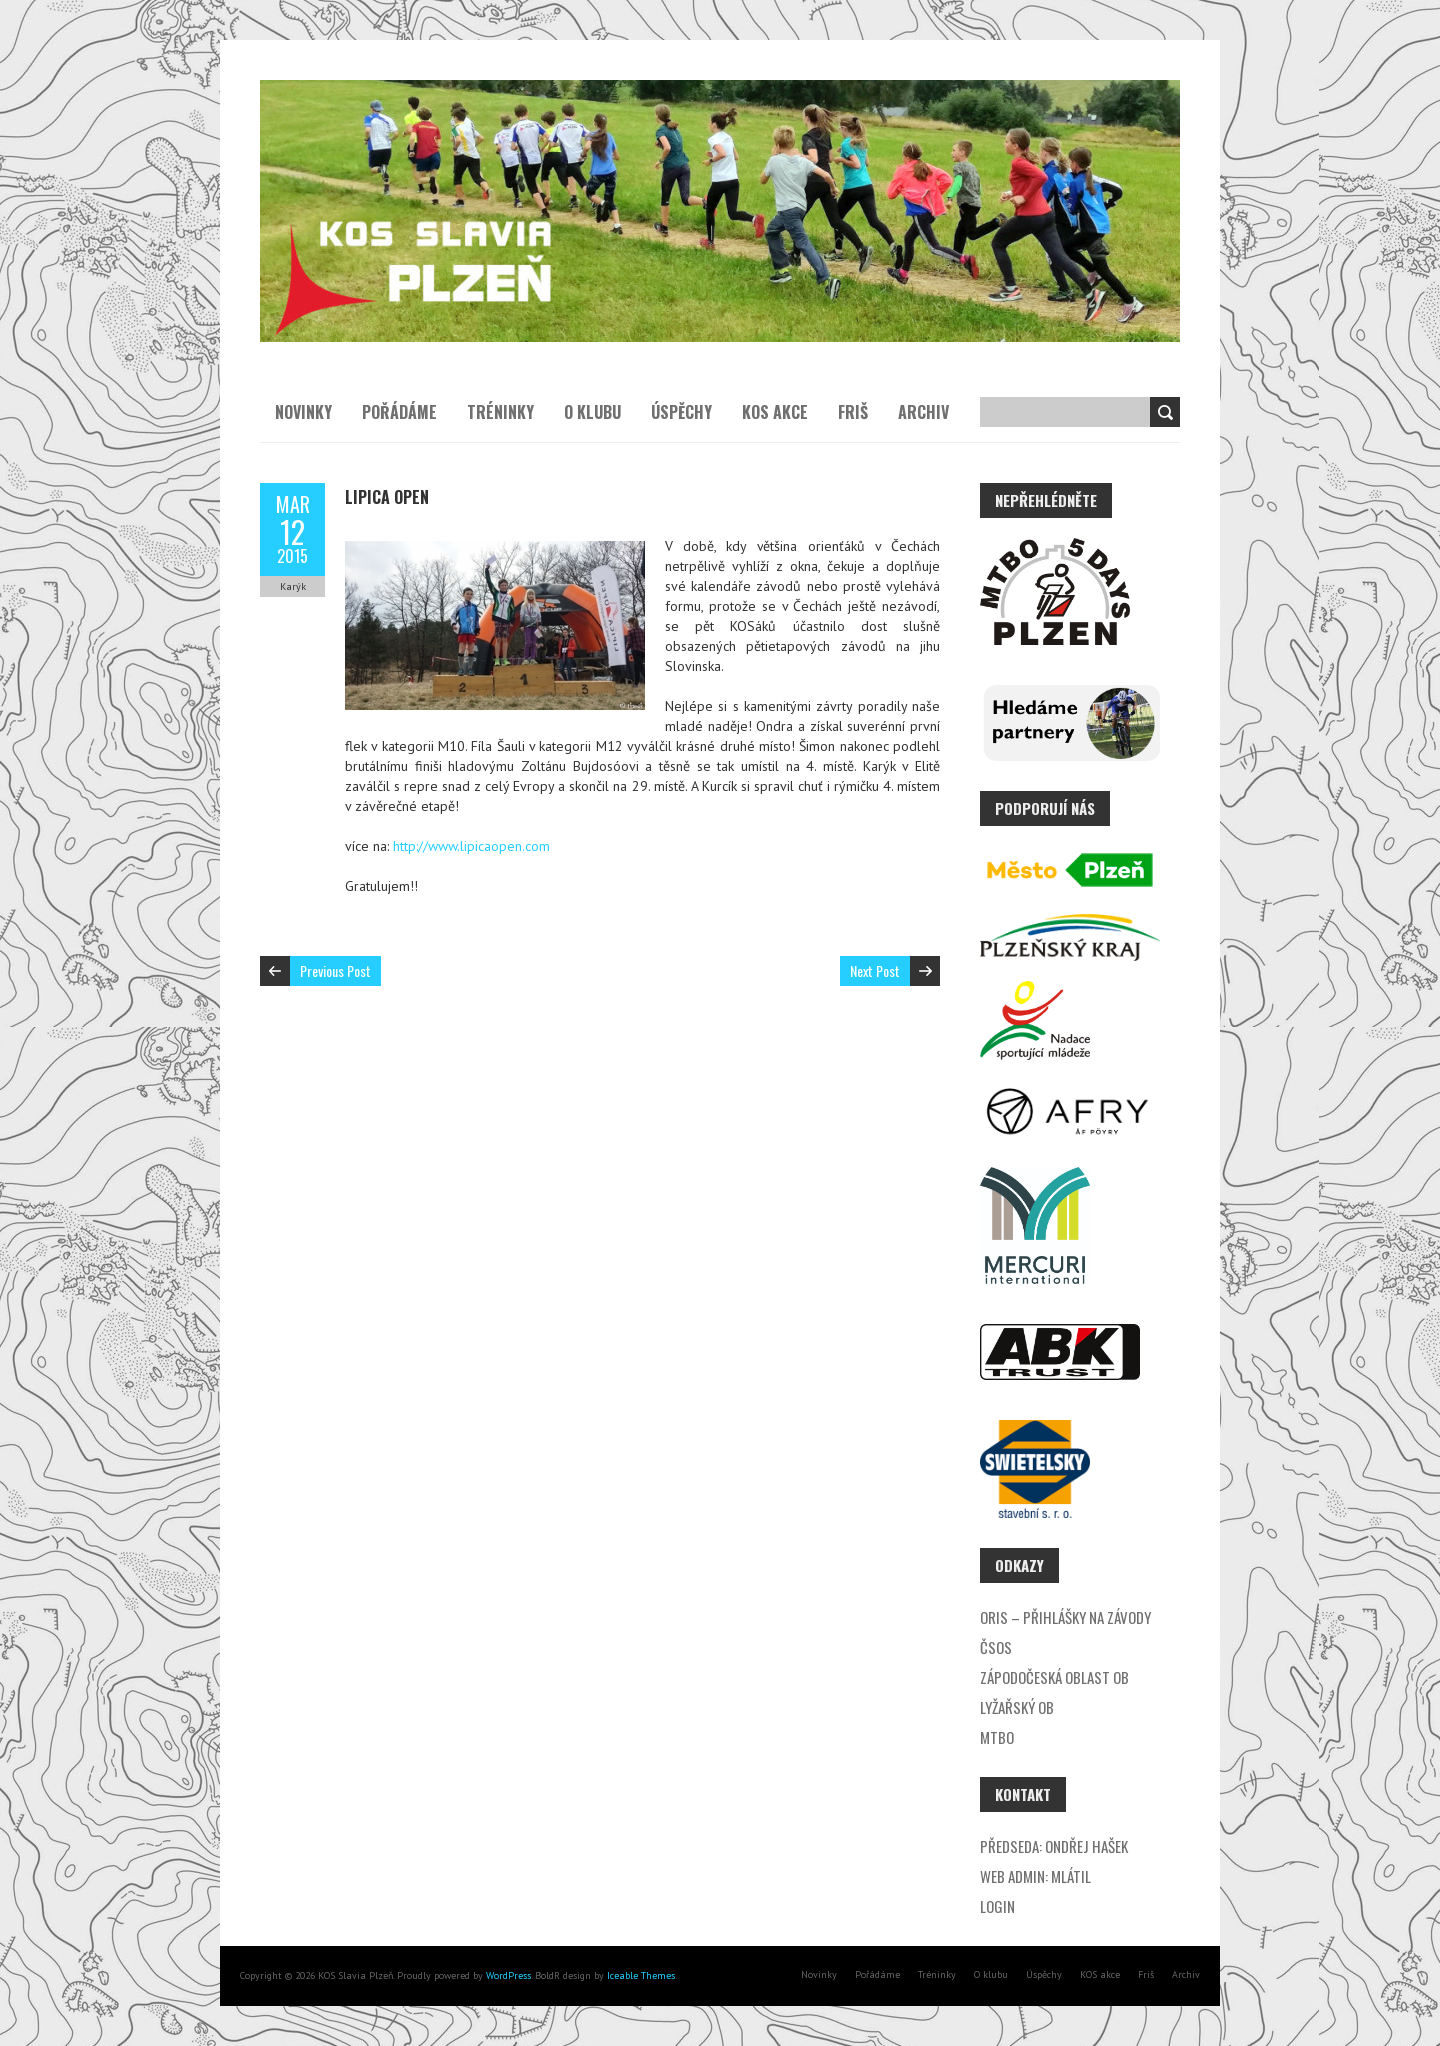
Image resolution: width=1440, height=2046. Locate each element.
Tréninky (500, 412)
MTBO (997, 1737)
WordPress (507, 1975)
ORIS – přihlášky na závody (1065, 1617)
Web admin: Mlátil (1035, 1876)
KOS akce (775, 412)
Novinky (303, 412)
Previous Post (335, 970)
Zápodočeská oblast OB (1054, 1677)
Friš (853, 412)
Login (997, 1906)
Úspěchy (681, 412)
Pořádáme (399, 412)
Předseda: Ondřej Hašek (1054, 1846)
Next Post (875, 970)
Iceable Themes (641, 1975)
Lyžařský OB (1017, 1707)
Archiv (923, 412)
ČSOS (996, 1647)
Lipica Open (387, 497)
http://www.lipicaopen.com (471, 846)
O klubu (592, 412)
